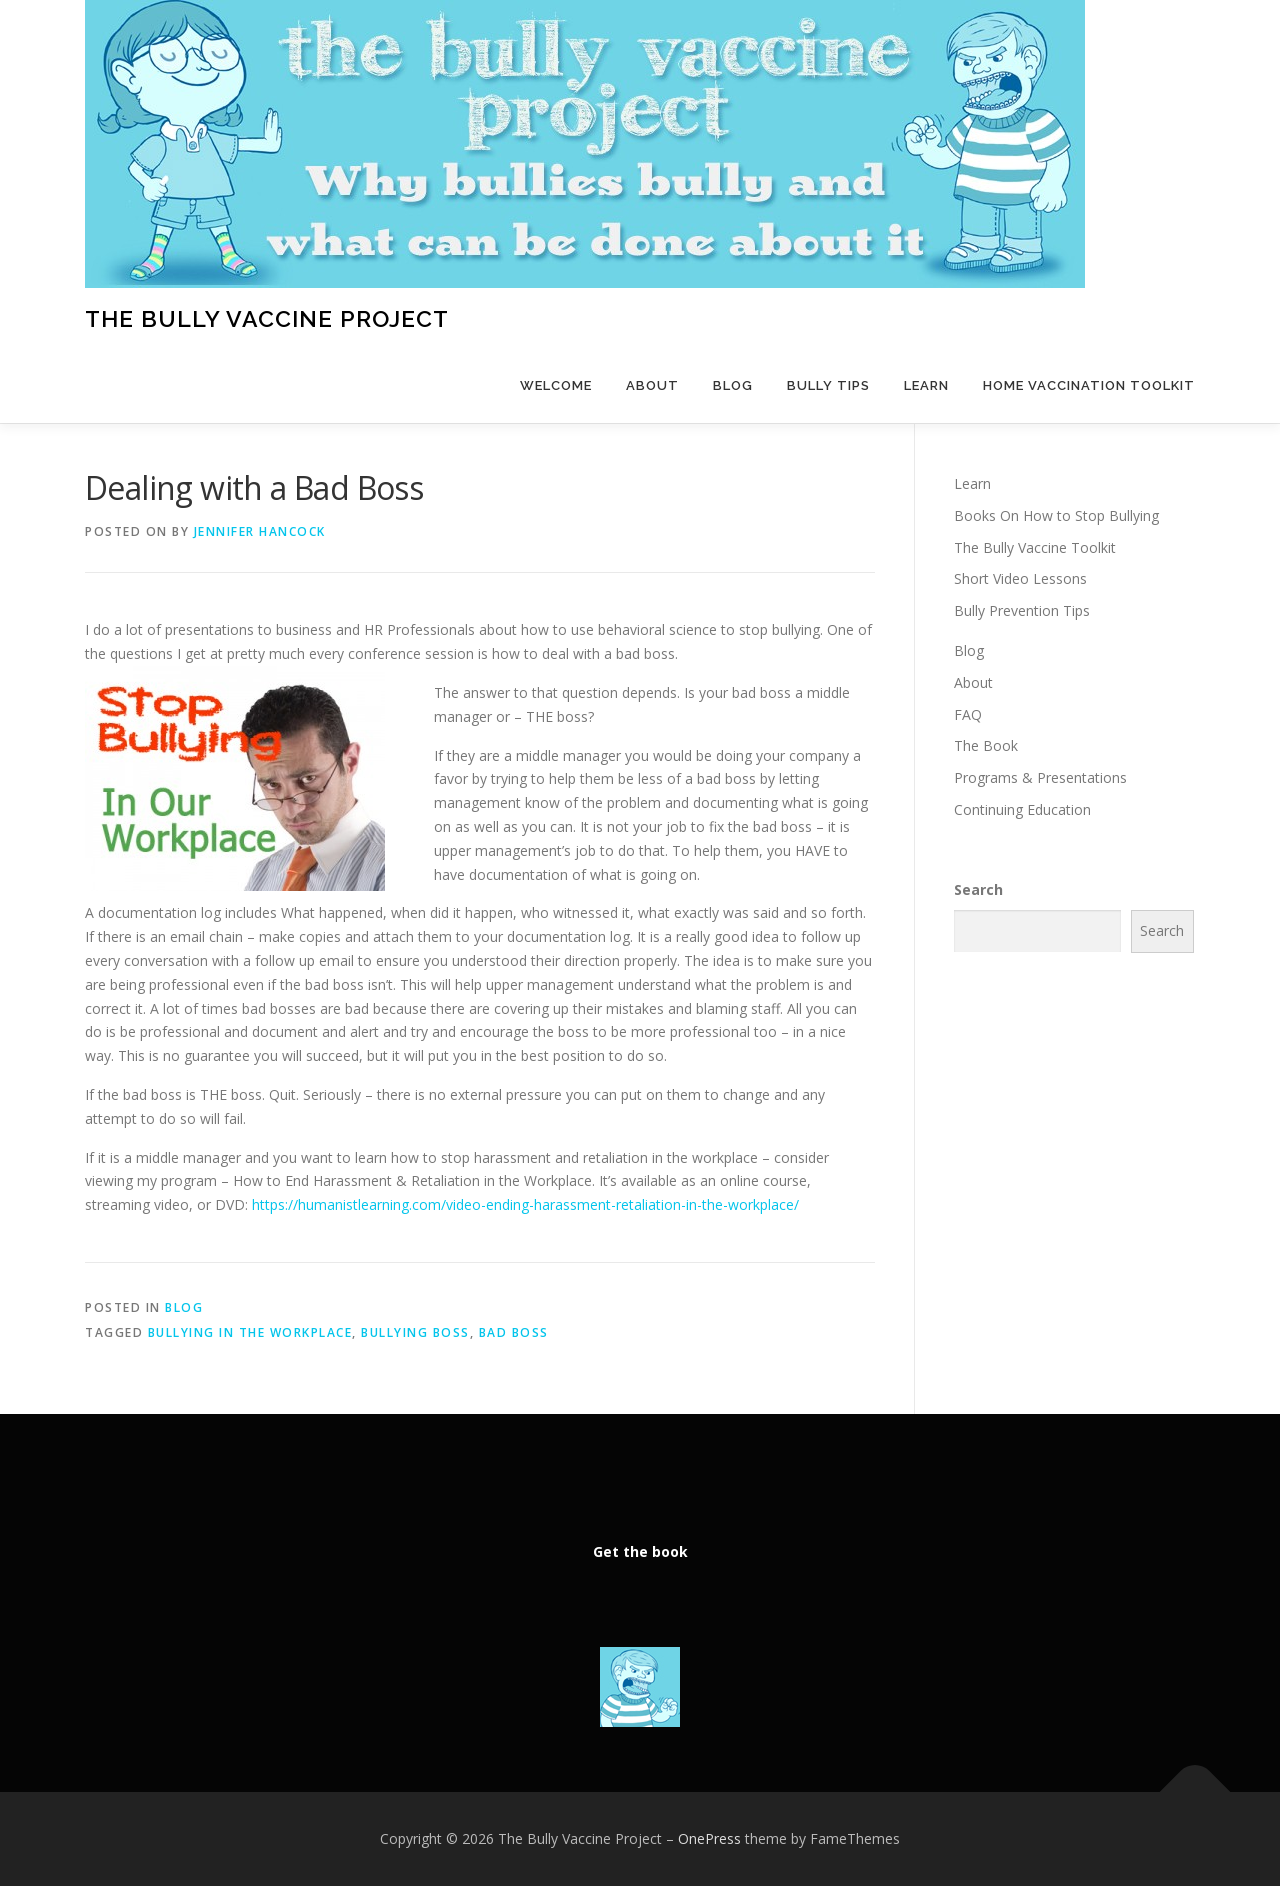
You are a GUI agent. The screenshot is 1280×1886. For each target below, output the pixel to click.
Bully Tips (828, 385)
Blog (733, 385)
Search (978, 889)
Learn (926, 385)
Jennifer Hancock (260, 531)
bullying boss (415, 1332)
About (652, 385)
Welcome (556, 385)
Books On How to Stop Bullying (1056, 515)
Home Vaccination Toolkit (1089, 385)
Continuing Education (1022, 809)
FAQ (968, 714)
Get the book (640, 1551)
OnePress (709, 1838)
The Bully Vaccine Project (267, 318)
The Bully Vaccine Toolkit (1035, 547)
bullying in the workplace (250, 1332)
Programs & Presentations (1040, 777)
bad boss (514, 1332)
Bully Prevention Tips (1022, 610)
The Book (986, 745)
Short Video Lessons (1020, 578)
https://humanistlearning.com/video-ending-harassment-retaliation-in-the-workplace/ (525, 1204)
